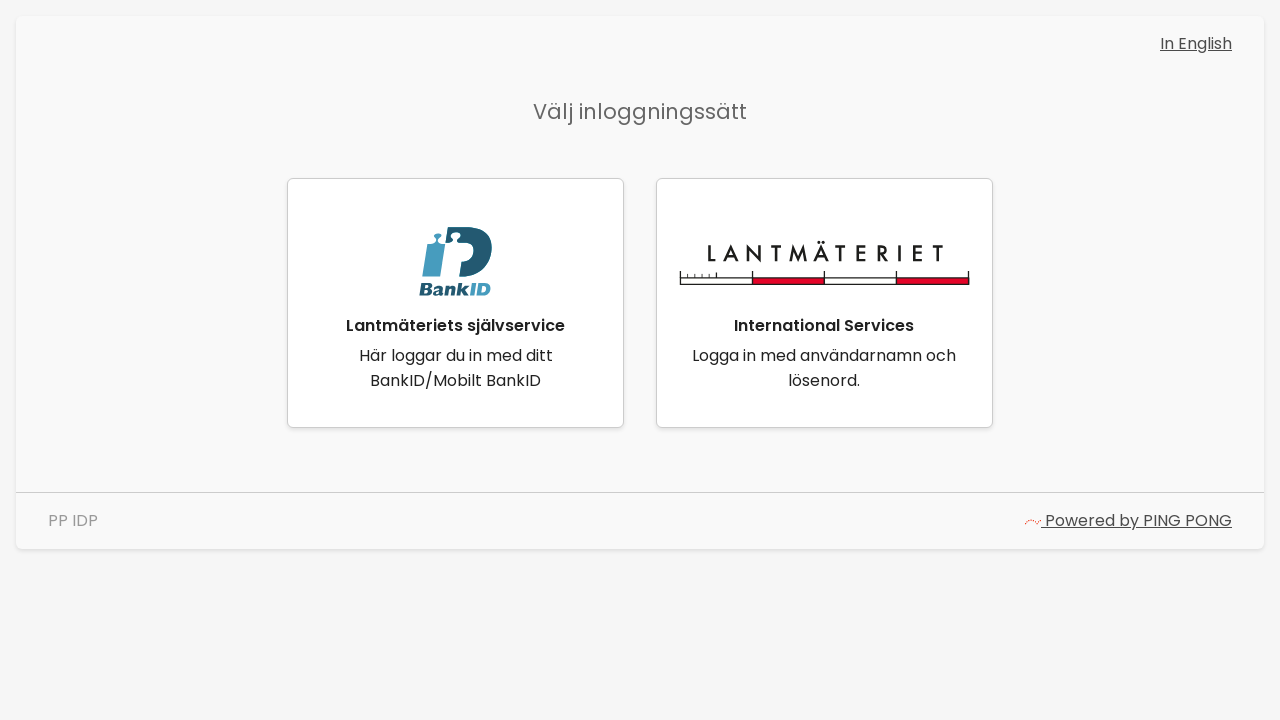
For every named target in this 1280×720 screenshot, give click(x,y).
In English (1196, 43)
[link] (455, 303)
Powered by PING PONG (1128, 520)
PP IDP (73, 520)
